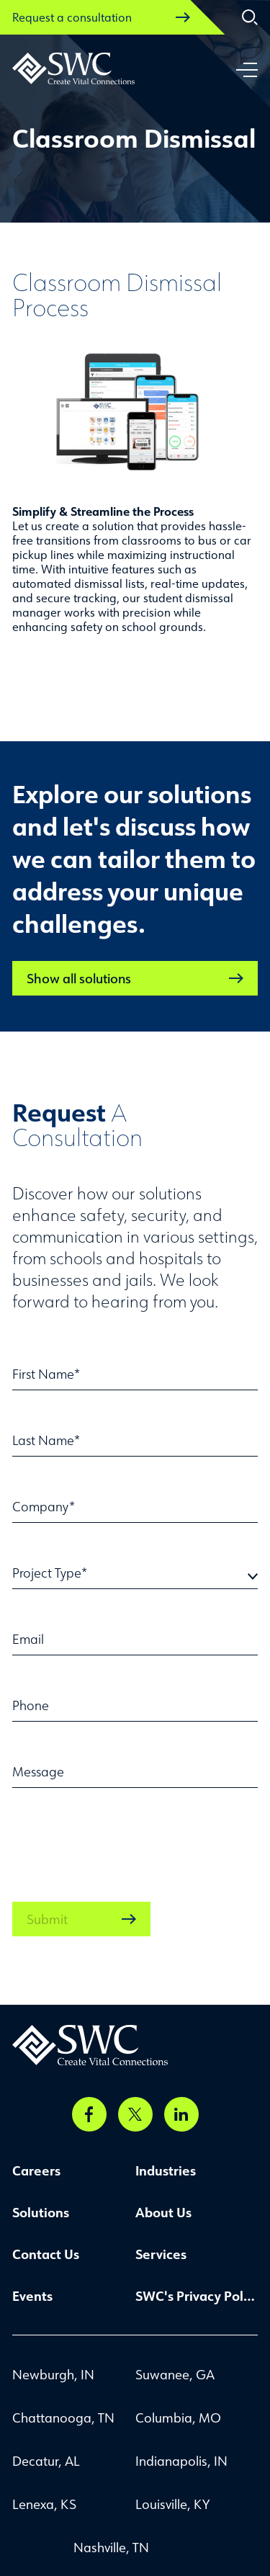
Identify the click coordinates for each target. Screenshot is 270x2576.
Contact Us (45, 2254)
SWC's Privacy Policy (196, 2295)
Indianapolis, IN (181, 2460)
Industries (165, 2170)
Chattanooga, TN (63, 2417)
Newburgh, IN (53, 2374)
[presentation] (121, 1838)
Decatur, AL (46, 2460)
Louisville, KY (172, 2504)
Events (32, 2295)
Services (160, 2254)
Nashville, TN (111, 2547)
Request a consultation (101, 17)
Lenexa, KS (44, 2504)
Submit (81, 1919)
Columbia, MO (178, 2417)
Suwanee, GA (175, 2374)
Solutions (40, 2212)
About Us (163, 2212)
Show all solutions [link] (135, 978)
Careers (36, 2170)
